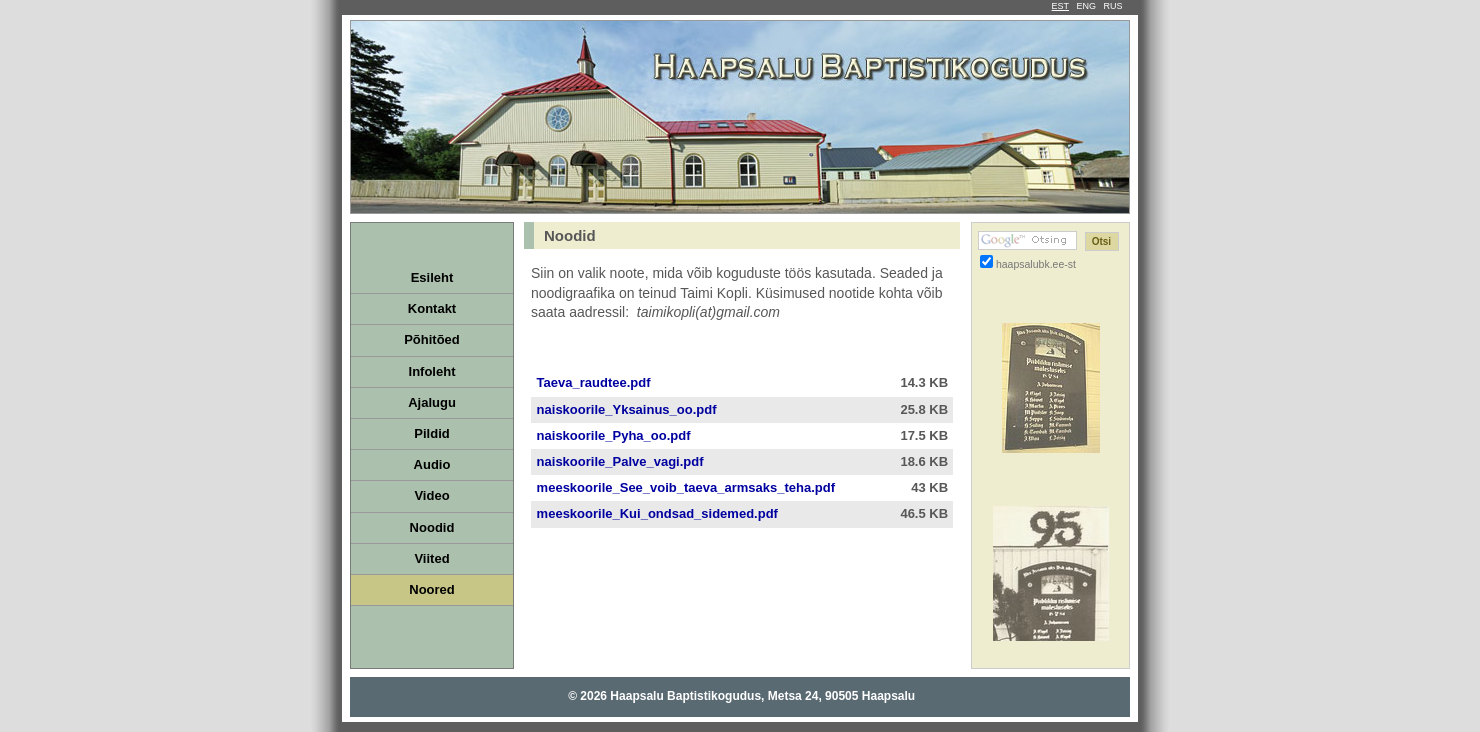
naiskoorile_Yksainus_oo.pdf (625, 409)
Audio (432, 464)
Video (431, 495)
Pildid (431, 433)
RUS (1112, 6)
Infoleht (432, 371)
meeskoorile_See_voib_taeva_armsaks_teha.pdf (684, 487)
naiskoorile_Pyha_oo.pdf (612, 435)
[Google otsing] (1027, 240)
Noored (432, 589)
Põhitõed (432, 339)
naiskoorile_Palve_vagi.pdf (618, 461)
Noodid (432, 527)
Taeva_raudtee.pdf (592, 382)
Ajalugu (432, 402)
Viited (431, 558)
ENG (1086, 6)
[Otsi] (1102, 241)
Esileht (432, 277)
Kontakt (432, 308)
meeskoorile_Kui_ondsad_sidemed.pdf (655, 513)
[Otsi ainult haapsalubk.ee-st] (986, 261)
